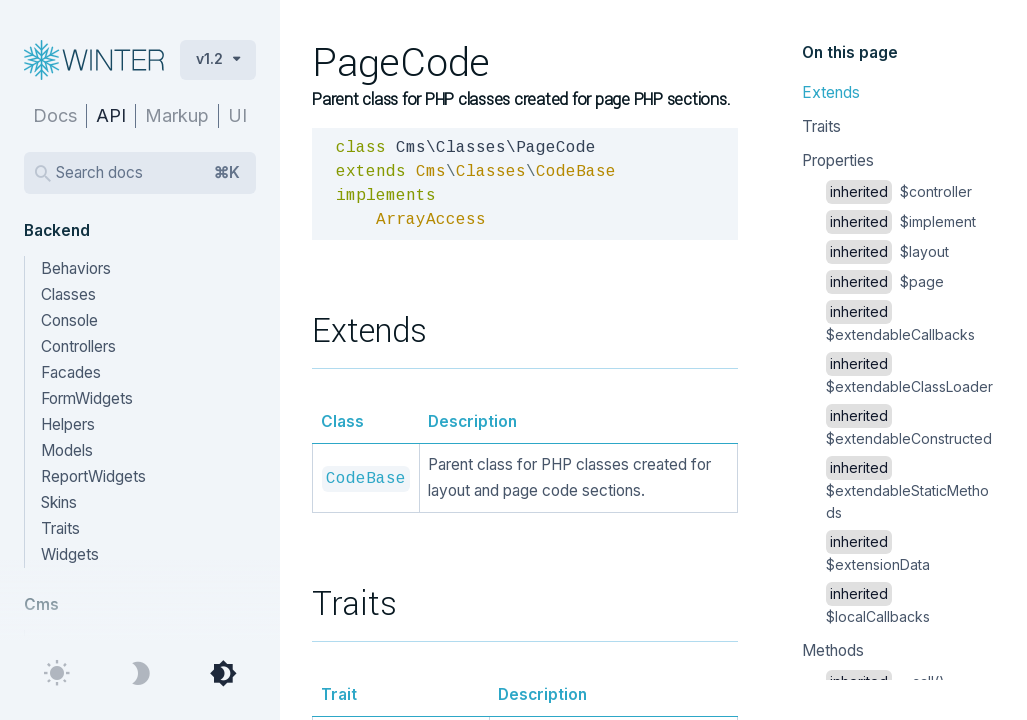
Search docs (148, 173)
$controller (899, 191)
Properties (838, 160)
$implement (901, 221)
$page (885, 281)
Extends (831, 92)
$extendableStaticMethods (907, 490)
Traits (821, 126)
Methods (833, 650)
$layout (887, 251)
